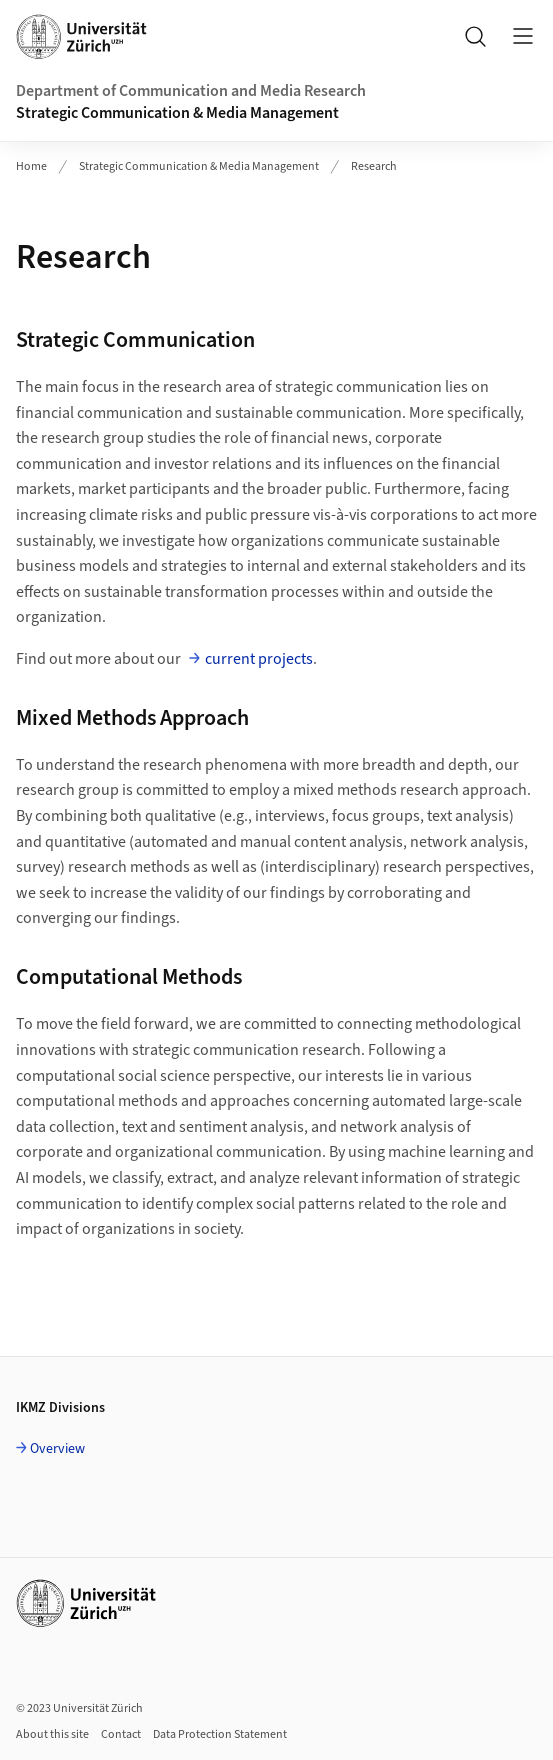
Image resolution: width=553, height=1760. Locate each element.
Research (374, 166)
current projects (259, 659)
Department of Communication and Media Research (191, 91)
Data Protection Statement (220, 1734)
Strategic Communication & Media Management (177, 113)
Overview (57, 1449)
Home (31, 166)
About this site (52, 1734)
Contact (121, 1734)
